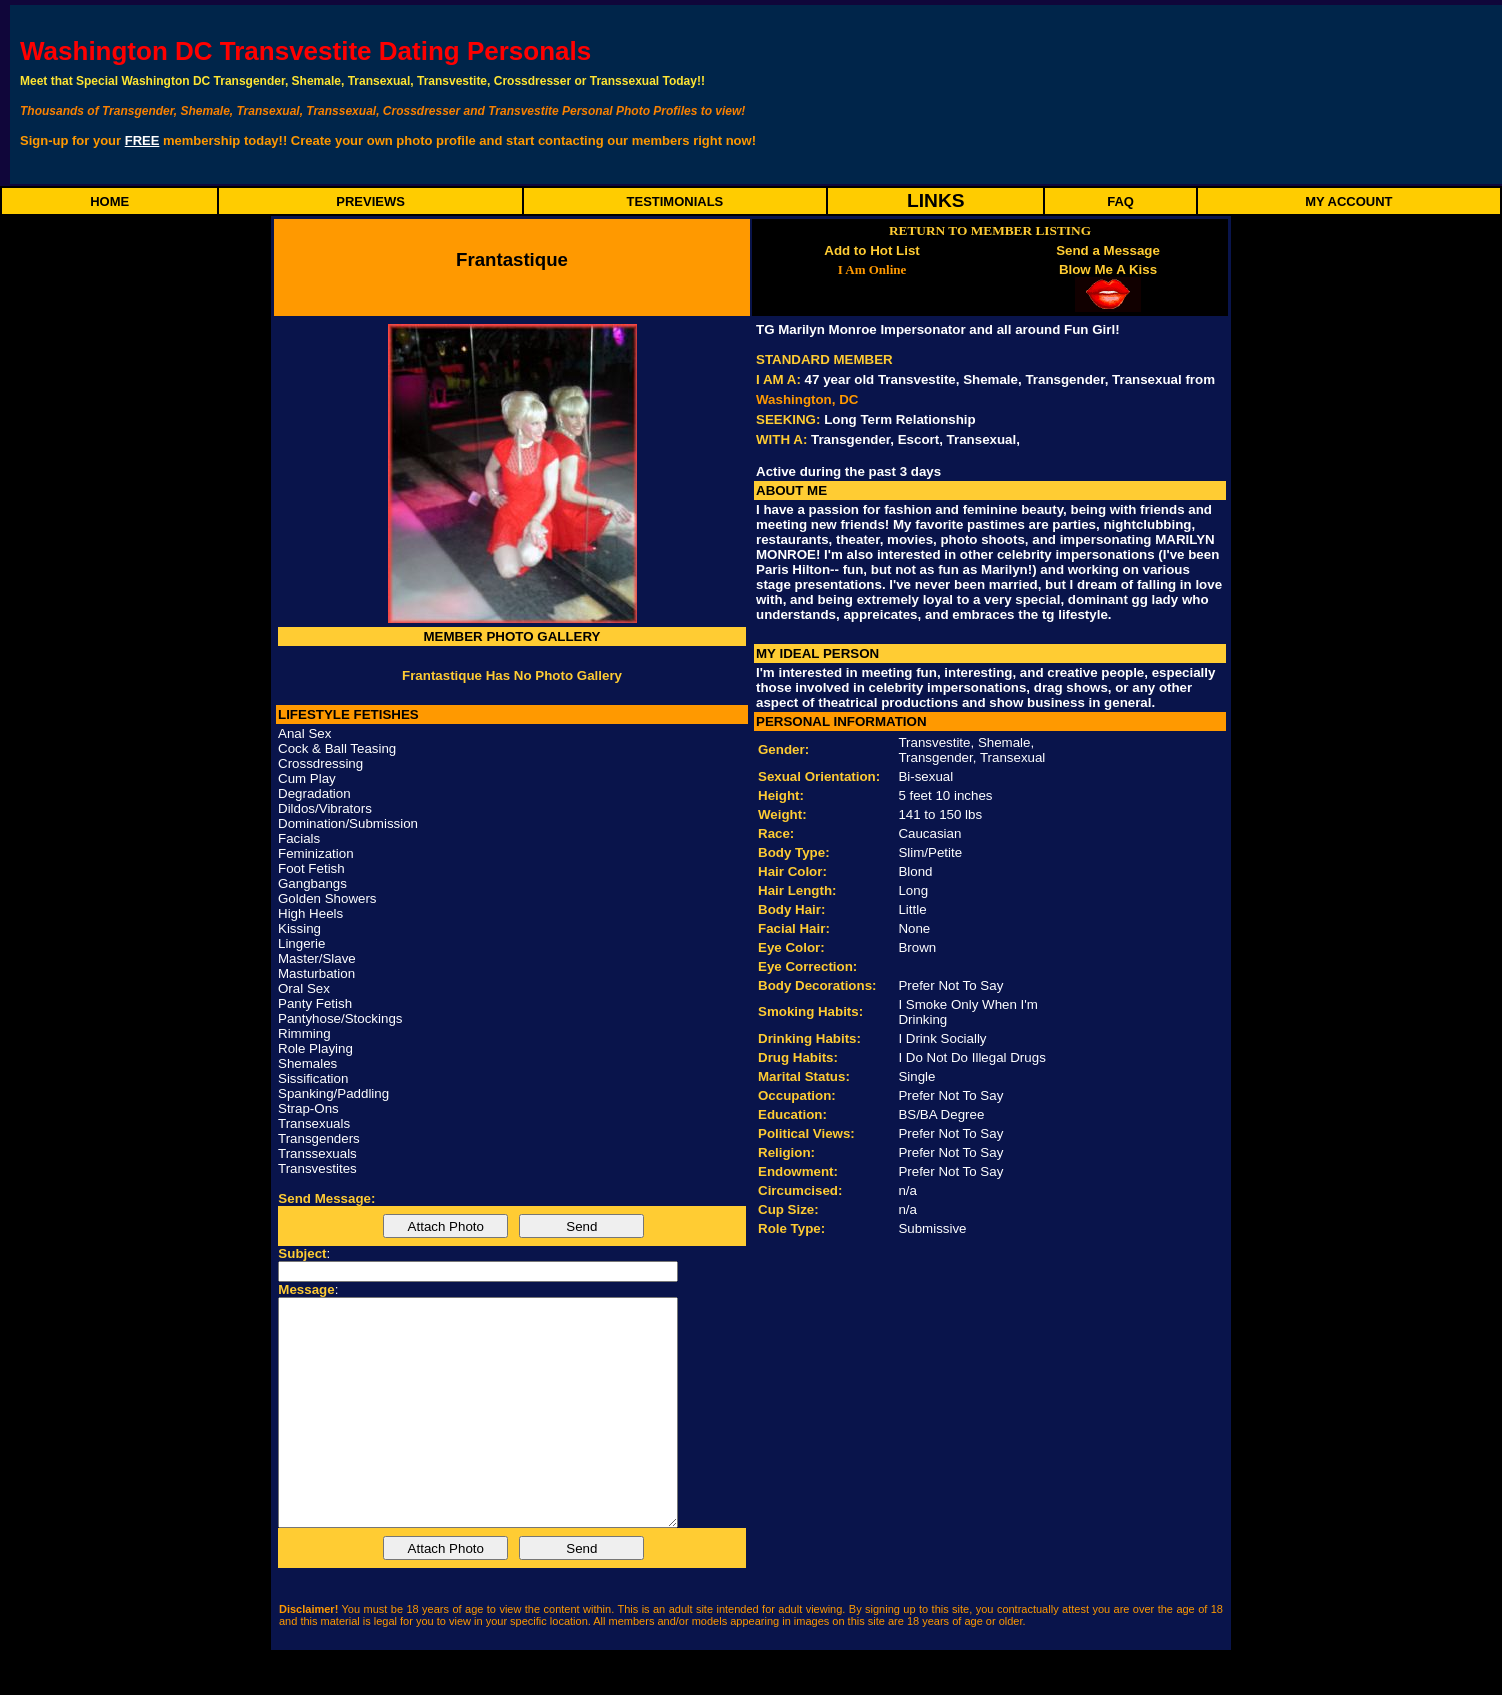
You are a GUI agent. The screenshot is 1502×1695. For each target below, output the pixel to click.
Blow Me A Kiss (1108, 269)
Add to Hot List (872, 250)
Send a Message (1108, 250)
